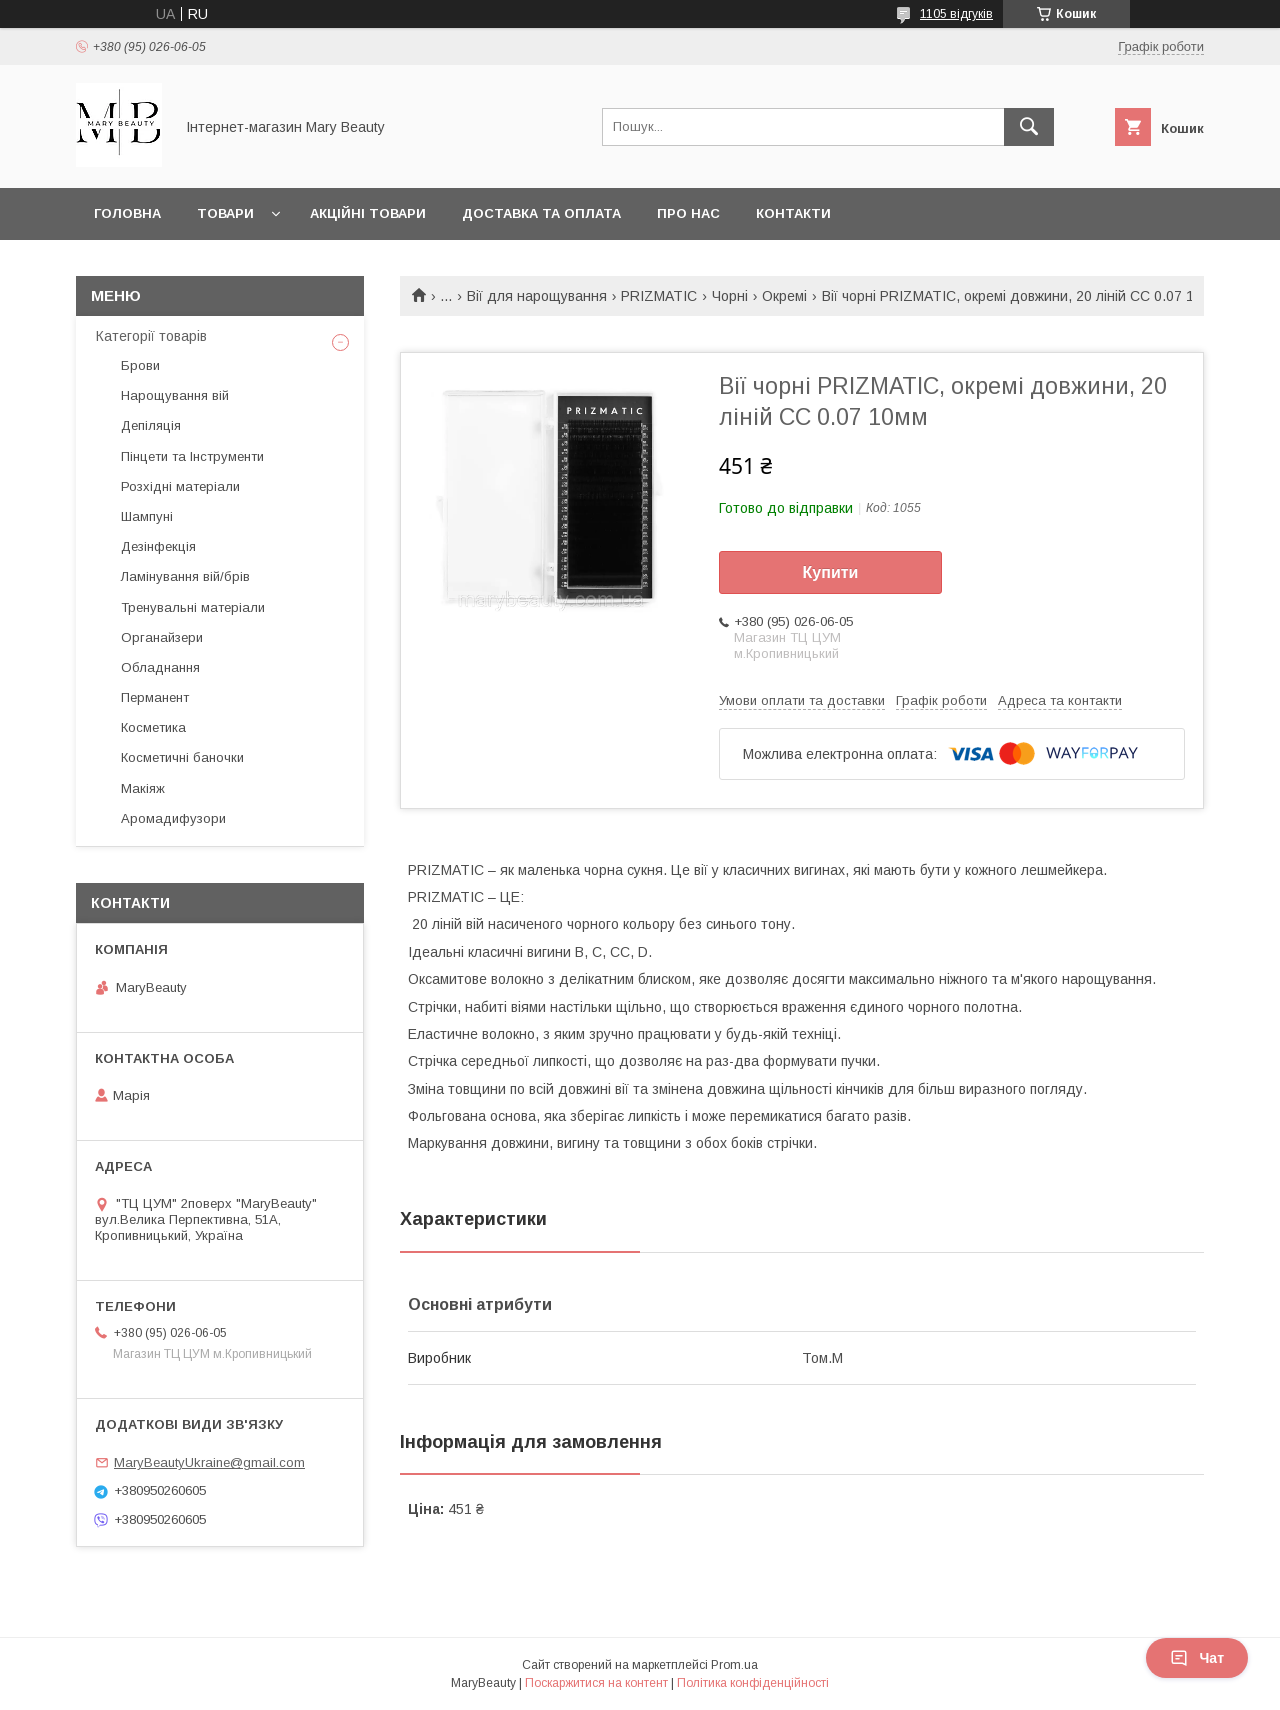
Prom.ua (734, 1665)
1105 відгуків (956, 14)
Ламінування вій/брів (185, 576)
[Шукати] (1029, 127)
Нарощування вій (175, 395)
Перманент (155, 697)
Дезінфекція (158, 546)
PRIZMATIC (659, 296)
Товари (225, 213)
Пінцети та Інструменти (192, 456)
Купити (831, 572)
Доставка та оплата (541, 213)
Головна (127, 213)
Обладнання (160, 667)
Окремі (784, 296)
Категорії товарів (151, 336)
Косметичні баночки (182, 757)
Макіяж (143, 788)
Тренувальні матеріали (193, 607)
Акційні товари (368, 213)
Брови (140, 365)
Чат (1197, 1658)
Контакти (793, 213)
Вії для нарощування (537, 296)
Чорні (730, 296)
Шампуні (147, 516)
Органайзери (162, 637)
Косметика (153, 727)
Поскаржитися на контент (596, 1683)
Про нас (688, 213)
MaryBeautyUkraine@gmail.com (209, 1462)
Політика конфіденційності (753, 1683)
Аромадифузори (173, 818)
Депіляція (151, 425)
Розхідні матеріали (180, 486)
